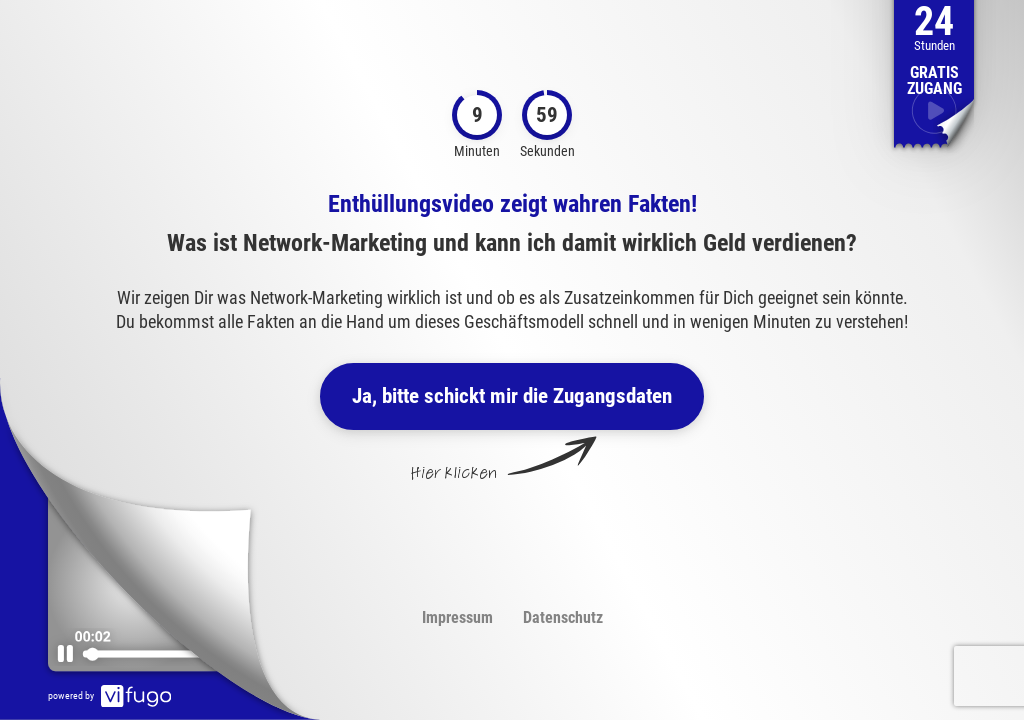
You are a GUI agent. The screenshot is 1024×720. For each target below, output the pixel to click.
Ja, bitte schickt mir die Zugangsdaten (512, 396)
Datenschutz (563, 617)
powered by (109, 695)
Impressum (457, 617)
